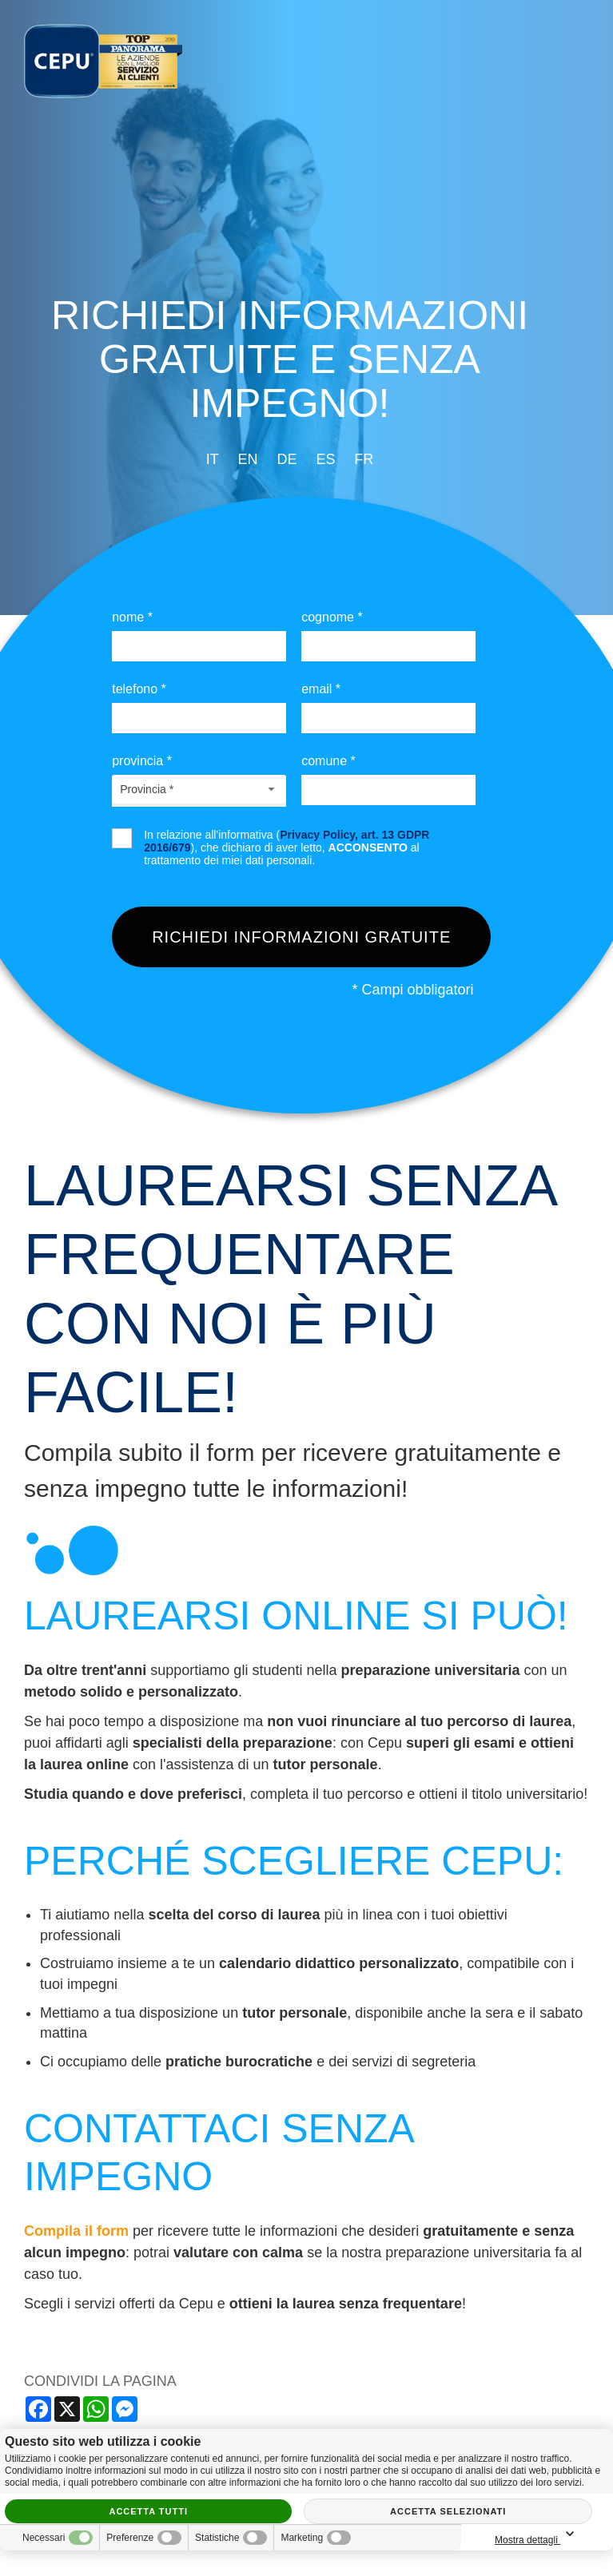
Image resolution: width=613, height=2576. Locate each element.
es (325, 459)
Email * (320, 689)
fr (363, 459)
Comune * (328, 761)
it (212, 459)
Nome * (132, 617)
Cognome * (332, 617)
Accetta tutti (148, 2511)
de (287, 459)
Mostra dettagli (537, 2535)
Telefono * (139, 689)
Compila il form (76, 2231)
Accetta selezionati (448, 2511)
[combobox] (199, 789)
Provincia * (142, 761)
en (248, 459)
